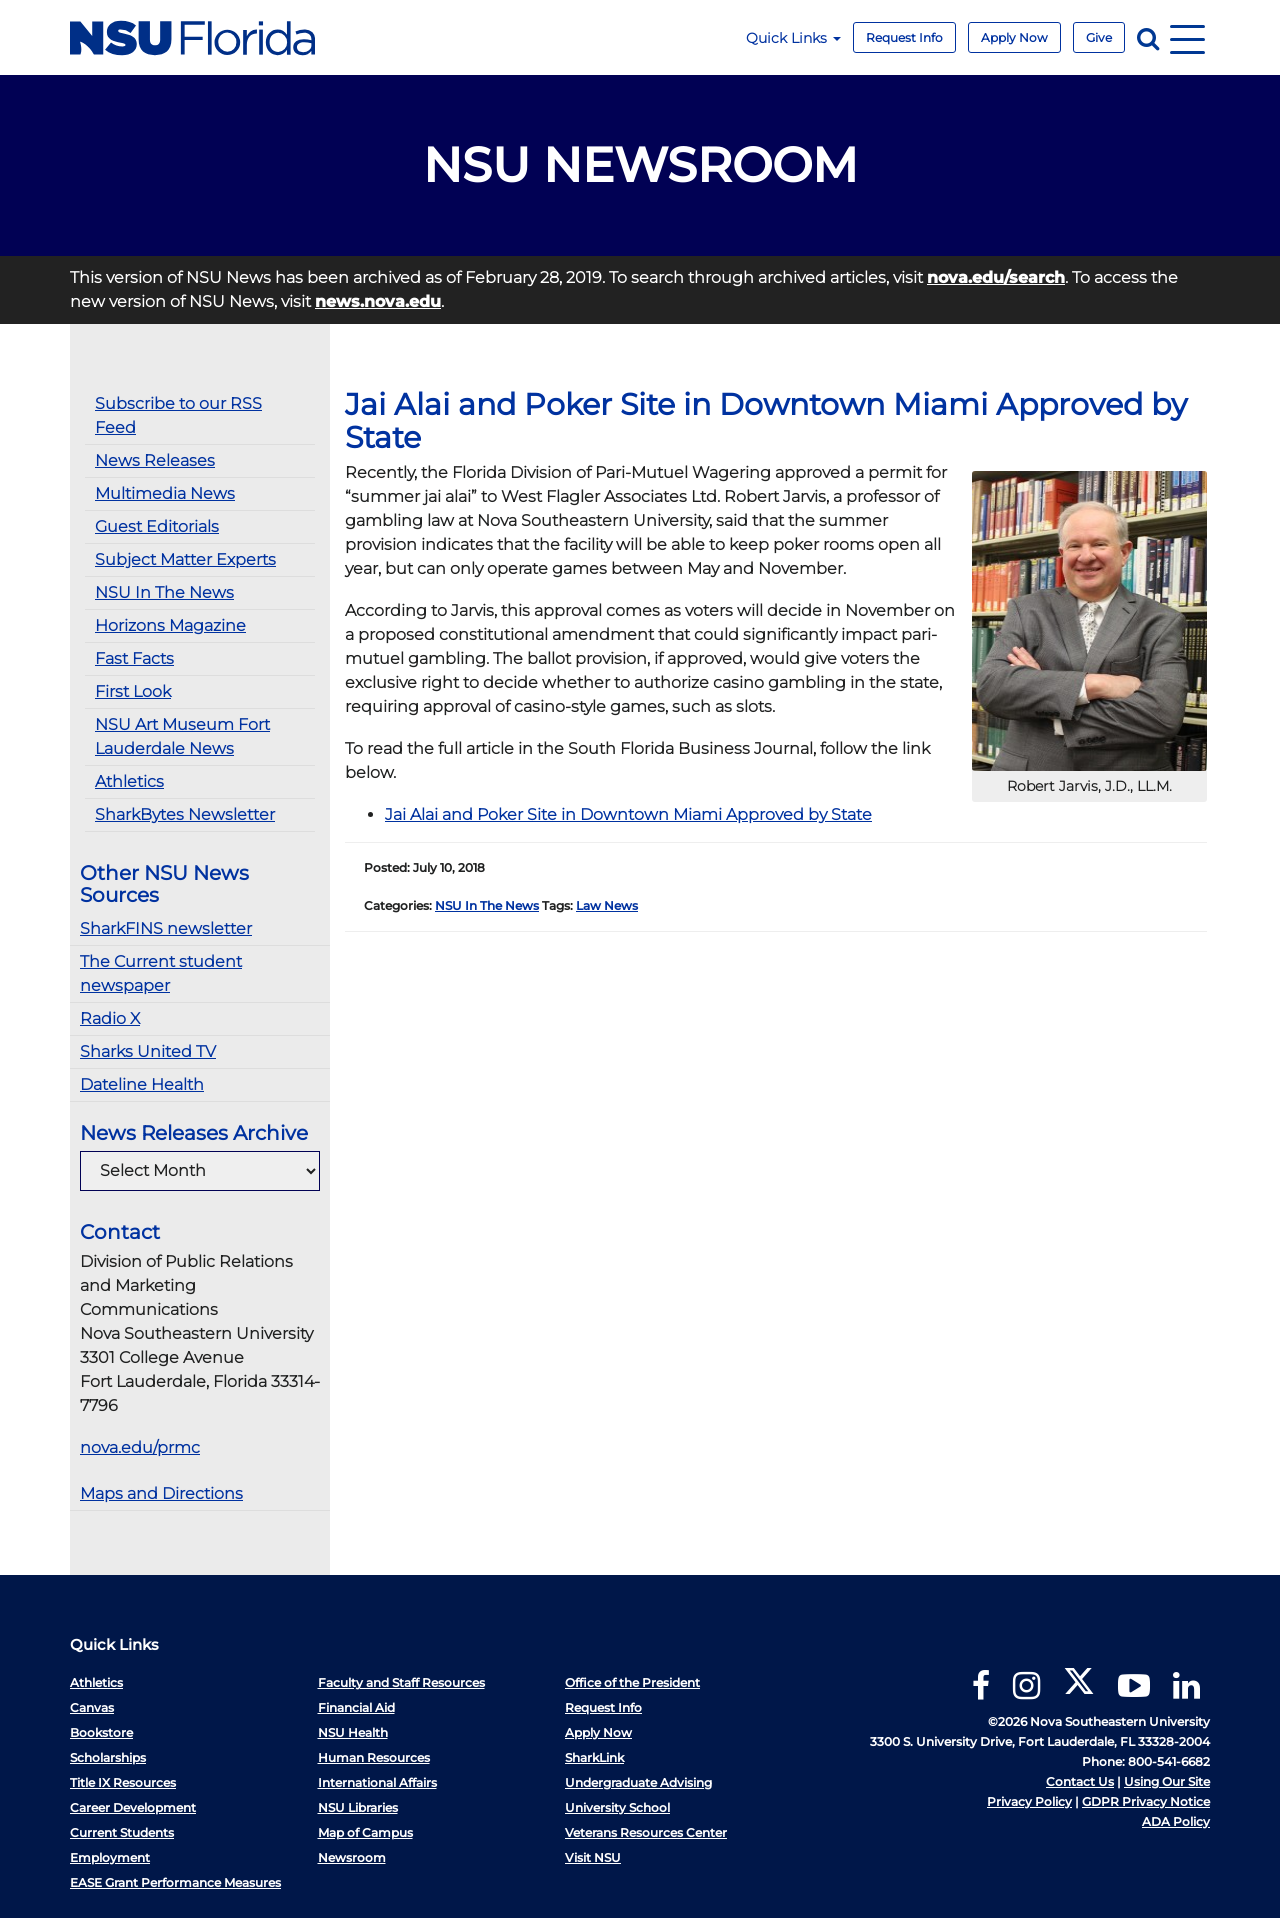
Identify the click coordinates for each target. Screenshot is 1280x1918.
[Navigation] (1187, 37)
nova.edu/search (996, 277)
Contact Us (1080, 1781)
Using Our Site (1167, 1781)
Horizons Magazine (170, 625)
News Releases (155, 460)
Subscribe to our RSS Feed (178, 415)
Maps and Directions (161, 1493)
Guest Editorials (157, 526)
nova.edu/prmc (140, 1447)
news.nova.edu (378, 301)
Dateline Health (142, 1084)
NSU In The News (164, 592)
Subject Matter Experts (185, 559)
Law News (607, 905)
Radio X (110, 1018)
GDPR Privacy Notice (1146, 1801)
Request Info (904, 37)
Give (1099, 37)
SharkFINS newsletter (166, 928)
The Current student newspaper (161, 973)
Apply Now (1014, 37)
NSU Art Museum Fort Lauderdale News (182, 736)
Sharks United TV (148, 1051)
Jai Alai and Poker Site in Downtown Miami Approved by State (628, 814)
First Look (133, 691)
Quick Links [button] (793, 38)
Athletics (129, 781)
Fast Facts (134, 658)
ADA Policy (1176, 1821)
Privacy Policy (1029, 1801)
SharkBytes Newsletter (185, 814)
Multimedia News (165, 493)
